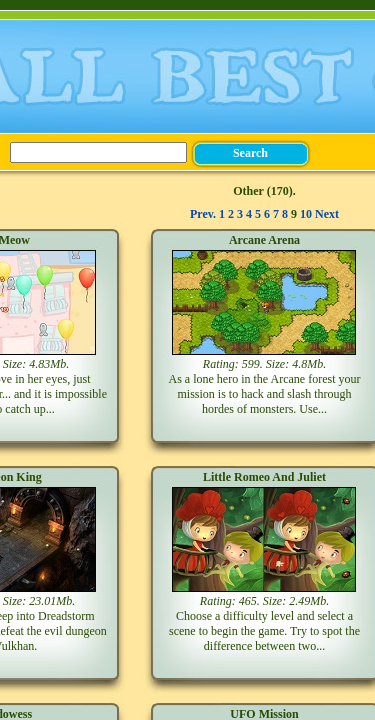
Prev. (203, 214)
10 (306, 214)
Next (327, 214)
